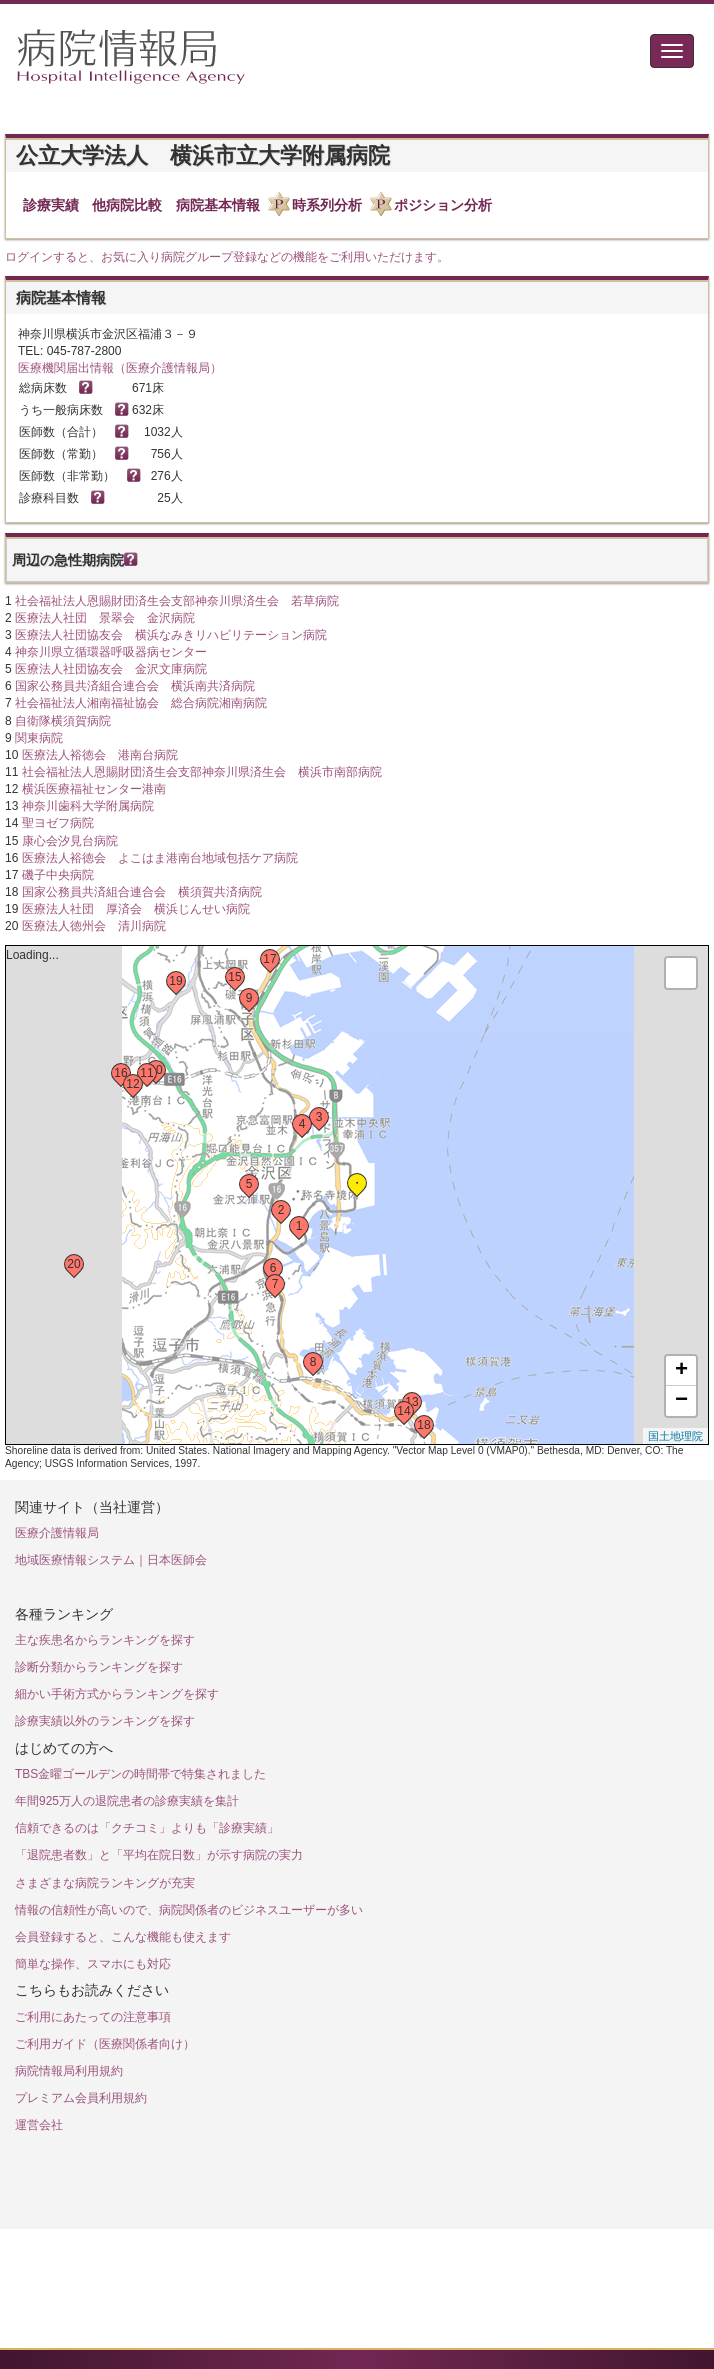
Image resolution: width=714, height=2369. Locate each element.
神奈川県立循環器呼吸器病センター (111, 652)
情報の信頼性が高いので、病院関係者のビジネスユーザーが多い (189, 1910)
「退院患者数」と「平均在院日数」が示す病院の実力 (159, 1855)
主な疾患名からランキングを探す (105, 1640)
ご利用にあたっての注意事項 (93, 2017)
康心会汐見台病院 (70, 841)
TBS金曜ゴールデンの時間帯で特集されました (140, 1774)
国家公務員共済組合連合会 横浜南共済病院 (135, 686)
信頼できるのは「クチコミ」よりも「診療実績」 (147, 1828)
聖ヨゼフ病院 (58, 823)
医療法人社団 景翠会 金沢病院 (105, 618)
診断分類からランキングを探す (99, 1667)
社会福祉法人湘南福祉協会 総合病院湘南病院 (141, 703)
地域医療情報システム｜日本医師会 (111, 1560)
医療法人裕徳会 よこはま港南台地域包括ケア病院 (160, 858)
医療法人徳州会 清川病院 (94, 926)
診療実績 (51, 205)
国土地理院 (675, 1436)
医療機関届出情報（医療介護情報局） (120, 368)
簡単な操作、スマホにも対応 (93, 1964)
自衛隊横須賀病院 (63, 721)
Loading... (354, 1195)
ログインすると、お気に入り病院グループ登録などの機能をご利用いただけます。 (227, 257)
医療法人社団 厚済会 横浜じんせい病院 (136, 909)
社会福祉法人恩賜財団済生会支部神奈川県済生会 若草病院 (177, 601)
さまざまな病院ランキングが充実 (105, 1883)
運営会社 (39, 2125)
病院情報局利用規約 (69, 2071)
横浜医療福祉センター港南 (94, 789)
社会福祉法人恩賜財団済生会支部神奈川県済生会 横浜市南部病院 (202, 772)
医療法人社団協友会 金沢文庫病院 (111, 669)
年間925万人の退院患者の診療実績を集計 (127, 1801)
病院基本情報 (218, 205)
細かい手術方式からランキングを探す (117, 1694)
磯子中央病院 (58, 875)
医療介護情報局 (57, 1533)
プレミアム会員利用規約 (81, 2098)
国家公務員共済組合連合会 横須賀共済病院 (142, 892)
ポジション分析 (443, 205)
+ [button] (681, 1371)
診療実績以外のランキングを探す (105, 1721)
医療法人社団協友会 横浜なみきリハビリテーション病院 (171, 635)
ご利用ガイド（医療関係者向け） (105, 2044)
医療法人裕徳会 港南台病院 (100, 755)
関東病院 (39, 738)
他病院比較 (127, 205)
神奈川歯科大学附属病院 (88, 806)
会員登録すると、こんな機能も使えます (123, 1937)
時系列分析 (327, 205)
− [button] (681, 1401)
